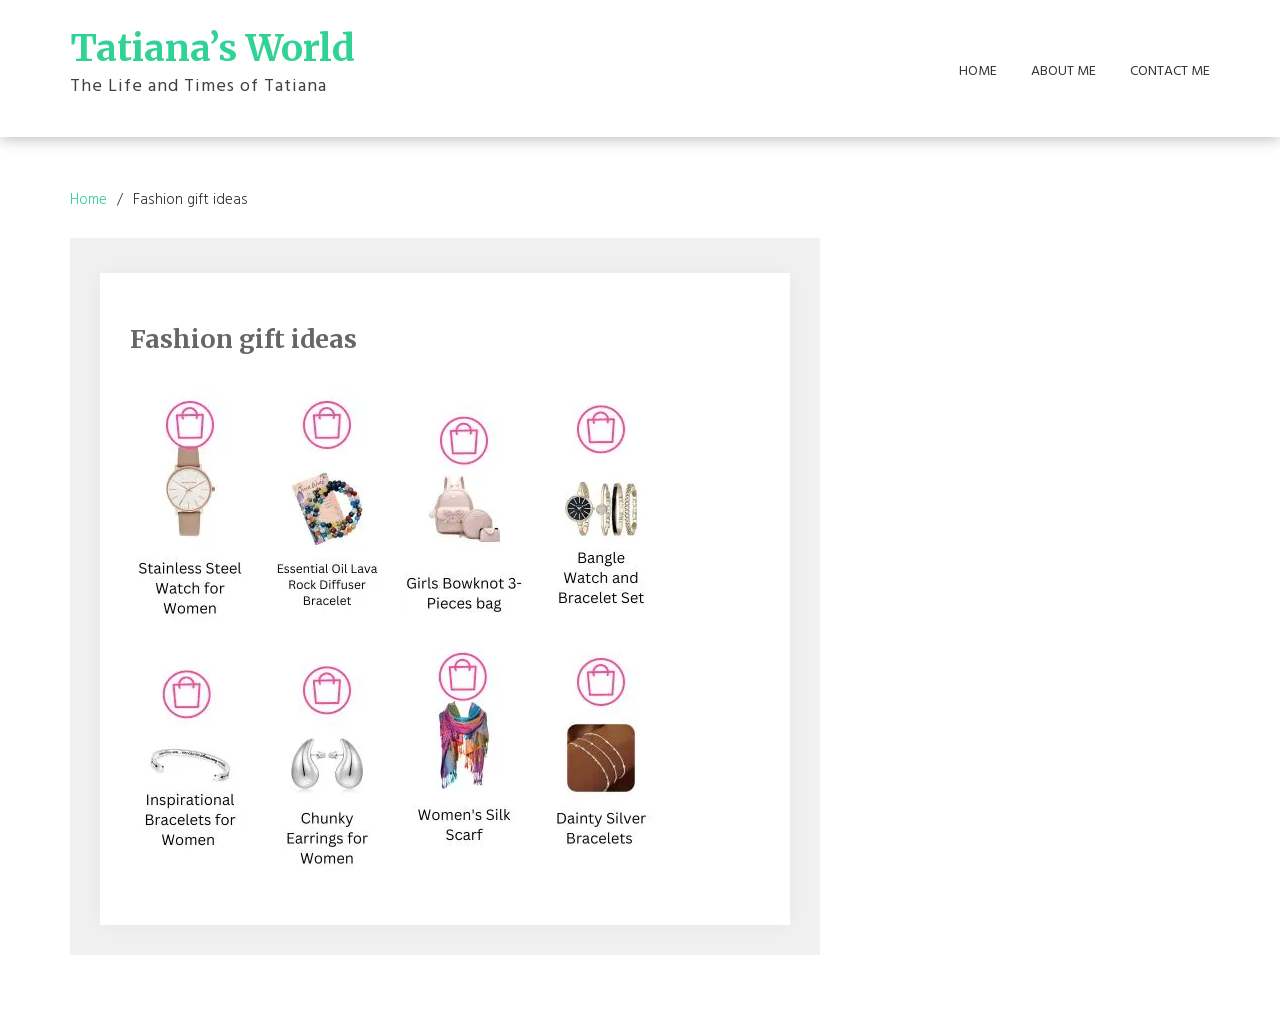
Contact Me (1170, 72)
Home (978, 72)
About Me (1063, 72)
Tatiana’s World (212, 48)
